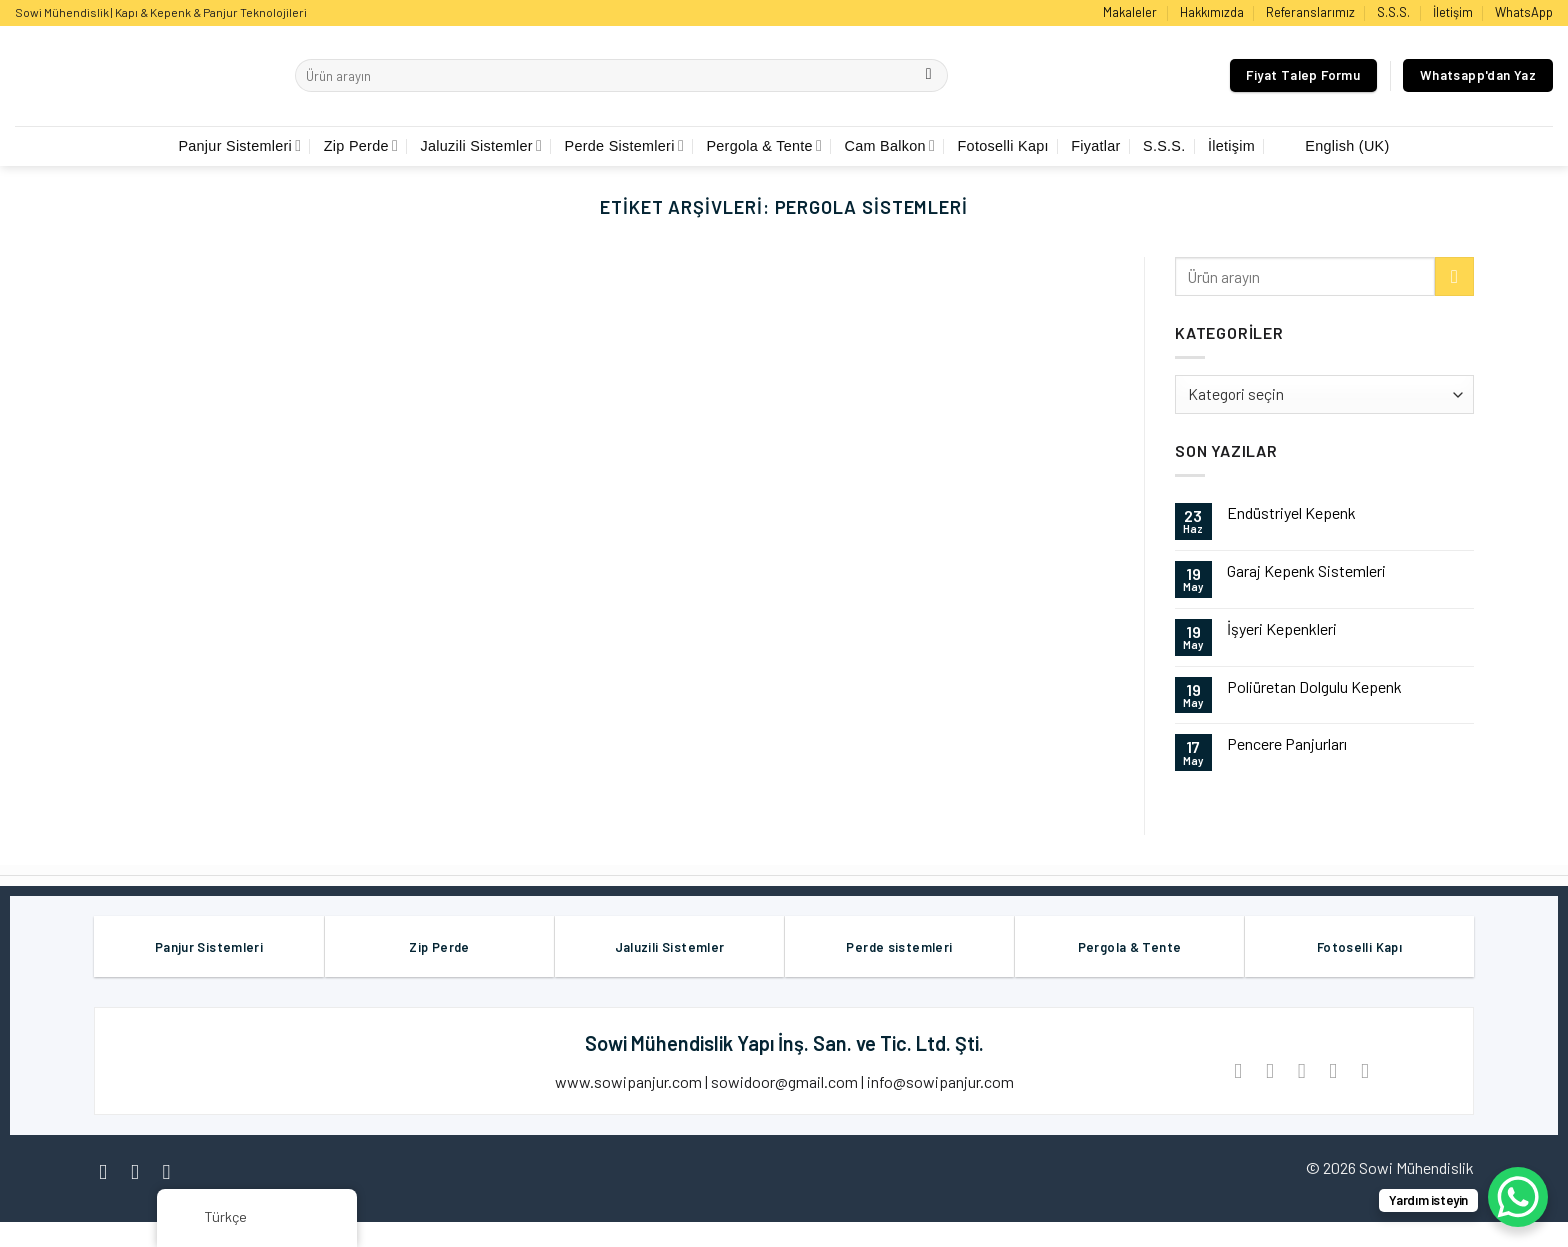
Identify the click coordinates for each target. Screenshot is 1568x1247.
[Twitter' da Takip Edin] (173, 1171)
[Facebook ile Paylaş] (1238, 1070)
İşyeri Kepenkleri (1282, 628)
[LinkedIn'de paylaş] (1364, 1070)
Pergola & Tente (764, 145)
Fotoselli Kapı (1003, 146)
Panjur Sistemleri (239, 145)
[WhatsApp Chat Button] (1518, 1197)
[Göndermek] (928, 76)
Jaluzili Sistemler (481, 145)
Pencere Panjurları (1287, 743)
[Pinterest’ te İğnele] (1333, 1070)
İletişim (1453, 12)
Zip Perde (361, 145)
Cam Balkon (890, 145)
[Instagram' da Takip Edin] (141, 1171)
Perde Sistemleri (625, 145)
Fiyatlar (1095, 146)
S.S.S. (1393, 12)
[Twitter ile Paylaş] (1269, 1070)
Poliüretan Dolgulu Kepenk (1314, 686)
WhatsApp (1524, 12)
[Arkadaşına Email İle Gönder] (1301, 1070)
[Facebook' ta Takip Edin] (109, 1171)
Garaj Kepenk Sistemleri (1306, 570)
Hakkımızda (1212, 12)
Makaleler (1130, 12)
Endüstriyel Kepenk (1291, 512)
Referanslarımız (1310, 12)
